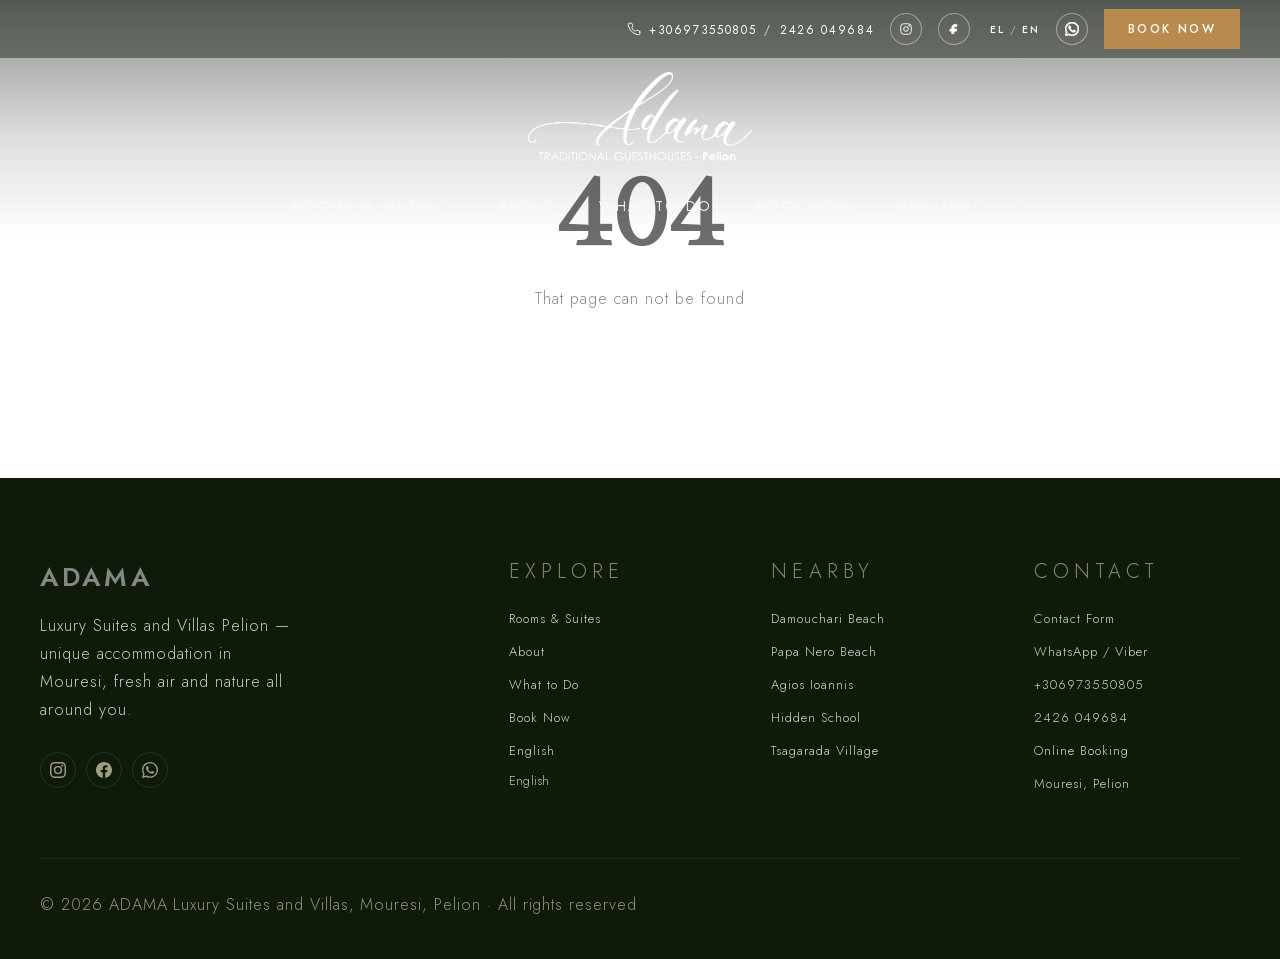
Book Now (1172, 29)
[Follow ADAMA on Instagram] (58, 770)
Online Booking (1081, 750)
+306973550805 (1089, 684)
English (936, 206)
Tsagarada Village (825, 750)
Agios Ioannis (812, 684)
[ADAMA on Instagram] (906, 29)
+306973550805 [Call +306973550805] (703, 29)
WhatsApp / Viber (1091, 651)
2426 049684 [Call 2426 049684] (827, 29)
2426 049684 (1081, 717)
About (526, 206)
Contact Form (1074, 618)
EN (1030, 29)
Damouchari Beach (828, 618)
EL (997, 29)
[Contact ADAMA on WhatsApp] (150, 770)
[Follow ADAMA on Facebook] (104, 770)
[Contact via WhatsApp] (1072, 29)
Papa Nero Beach (824, 651)
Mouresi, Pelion (1082, 783)
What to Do (656, 206)
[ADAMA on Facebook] (954, 29)
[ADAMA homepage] (640, 118)
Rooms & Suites (366, 206)
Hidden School (816, 717)
